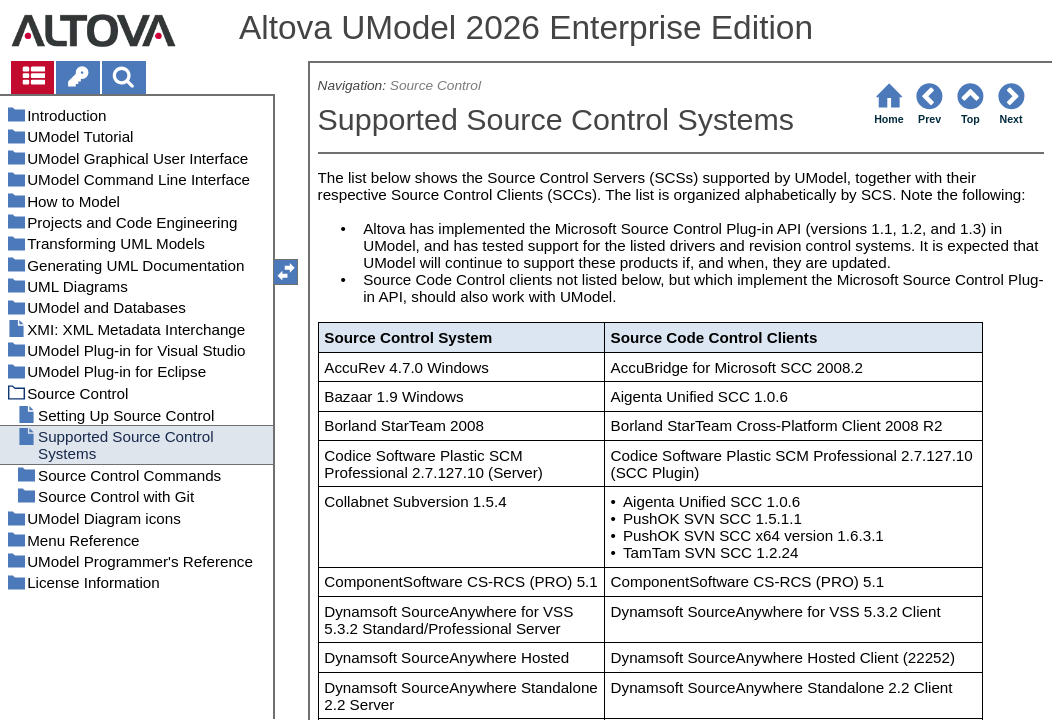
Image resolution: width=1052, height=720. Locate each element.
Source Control (435, 85)
